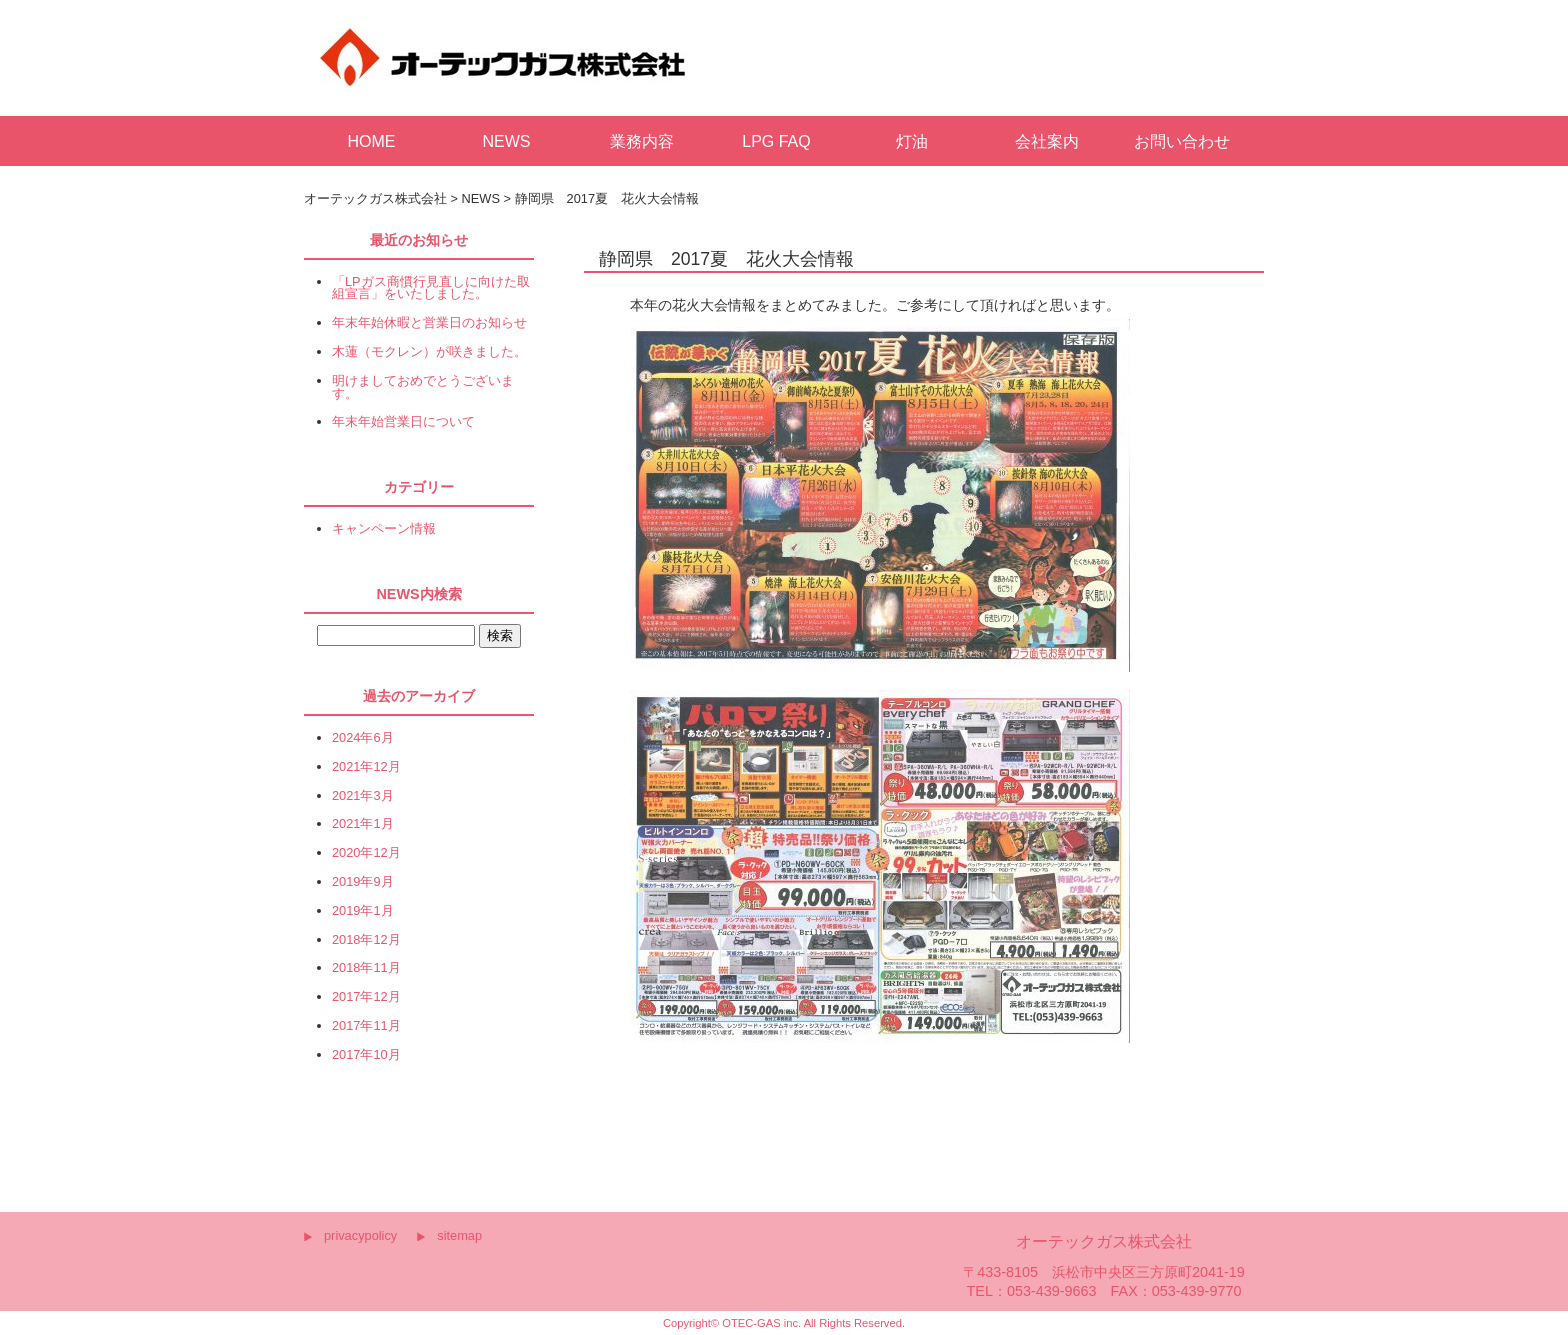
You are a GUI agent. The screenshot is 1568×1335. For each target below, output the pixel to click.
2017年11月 (366, 1026)
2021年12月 (366, 767)
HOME (372, 141)
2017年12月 (366, 997)
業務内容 (642, 141)
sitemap (459, 1235)
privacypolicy (360, 1235)
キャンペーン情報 (384, 529)
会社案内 (1047, 141)
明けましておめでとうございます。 (423, 388)
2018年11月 (366, 968)
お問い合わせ (1182, 141)
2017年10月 (366, 1055)
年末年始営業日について (403, 422)
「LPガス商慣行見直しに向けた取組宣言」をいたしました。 (431, 289)
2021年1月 (363, 824)
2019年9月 (363, 882)
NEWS (507, 141)
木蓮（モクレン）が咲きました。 (429, 352)
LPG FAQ (776, 141)
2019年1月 (363, 911)
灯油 (912, 141)
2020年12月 (366, 853)
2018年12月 (366, 940)
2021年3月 (363, 796)
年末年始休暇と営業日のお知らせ (429, 323)
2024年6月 (363, 738)
